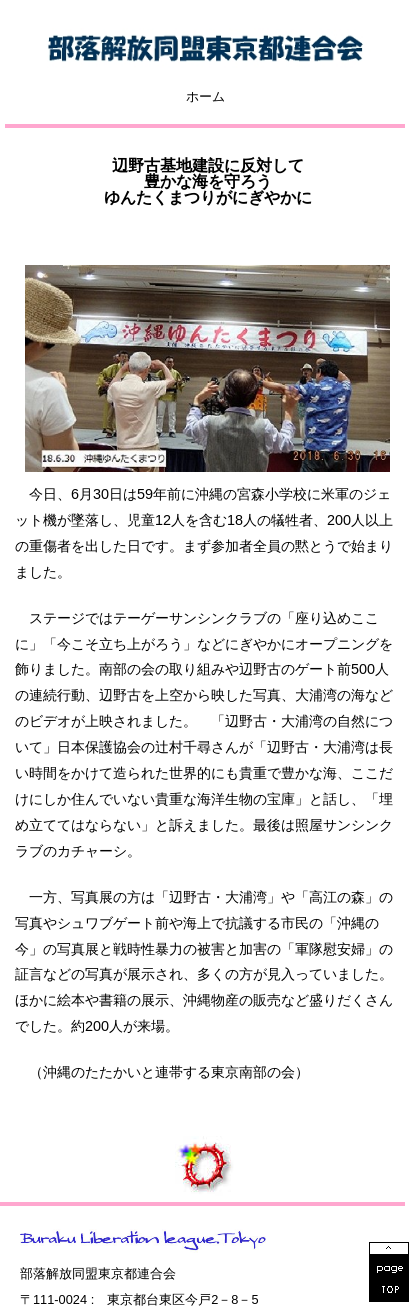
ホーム (205, 97)
